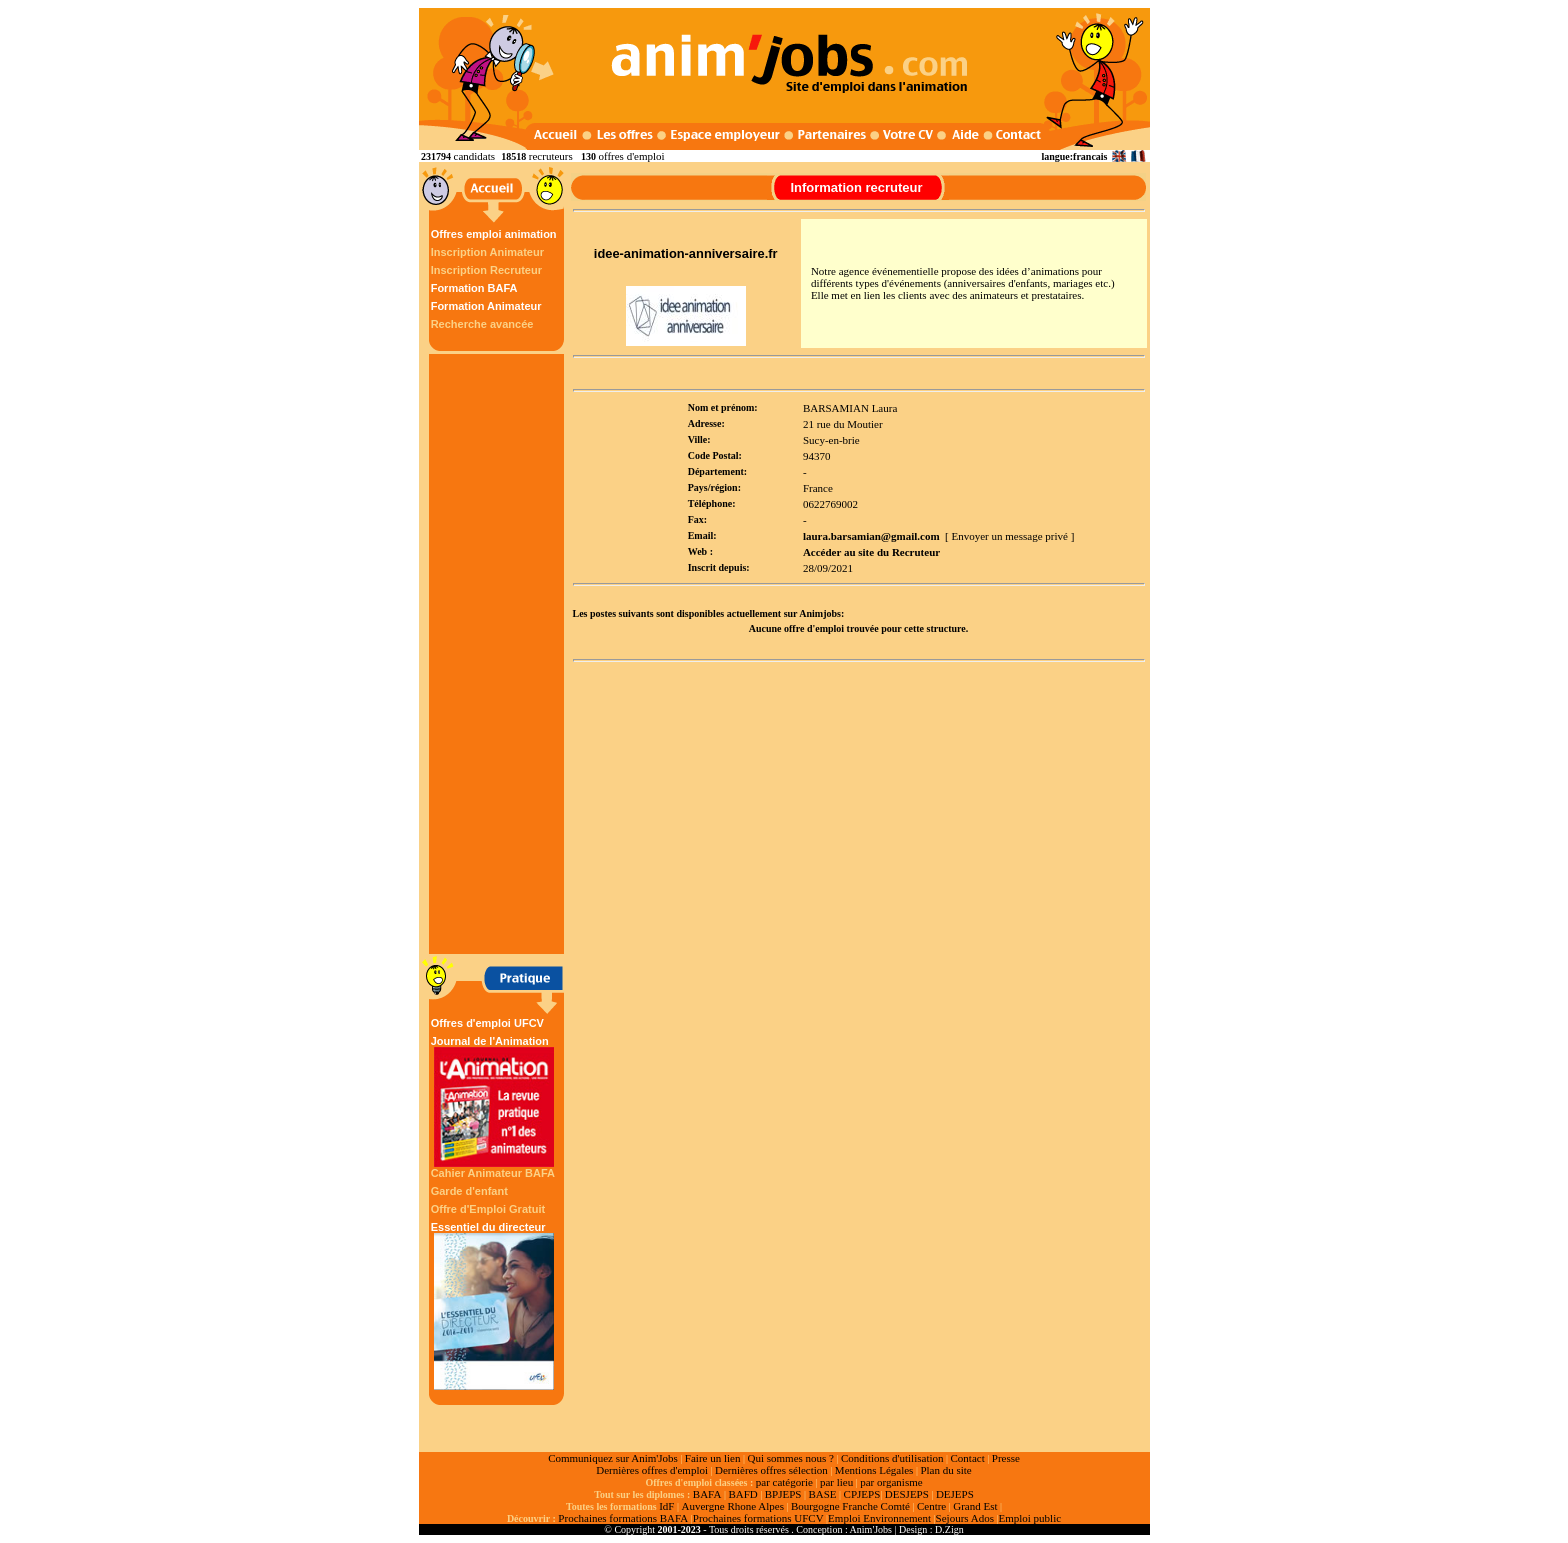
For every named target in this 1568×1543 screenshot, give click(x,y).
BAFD (742, 1494)
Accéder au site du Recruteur (871, 552)
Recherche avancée (482, 324)
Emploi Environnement (879, 1518)
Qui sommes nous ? (790, 1458)
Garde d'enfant (469, 1191)
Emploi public (1029, 1518)
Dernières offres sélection (771, 1470)
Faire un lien (713, 1458)
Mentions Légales (874, 1470)
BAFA (707, 1494)
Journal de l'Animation (494, 1101)
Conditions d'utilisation (892, 1458)
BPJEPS (783, 1494)
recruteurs (551, 156)
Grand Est (975, 1506)
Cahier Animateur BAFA (493, 1173)
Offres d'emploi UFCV (487, 1023)
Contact (968, 1458)
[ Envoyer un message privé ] (1009, 536)
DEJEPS (955, 1494)
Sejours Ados (965, 1518)
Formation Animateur (486, 306)
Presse (1006, 1458)
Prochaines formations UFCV (758, 1518)
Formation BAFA (474, 288)
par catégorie (784, 1482)
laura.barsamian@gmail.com (871, 536)
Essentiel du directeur (494, 1305)
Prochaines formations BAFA (623, 1518)
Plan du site (945, 1470)
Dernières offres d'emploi (652, 1470)
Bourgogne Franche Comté (850, 1506)
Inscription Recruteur (486, 270)
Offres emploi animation (494, 234)
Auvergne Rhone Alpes (732, 1506)
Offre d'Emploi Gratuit (488, 1209)
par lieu (836, 1482)
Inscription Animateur (487, 252)
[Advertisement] (499, 654)
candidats (475, 156)
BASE (822, 1494)
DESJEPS (907, 1494)
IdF (666, 1506)
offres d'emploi (631, 156)
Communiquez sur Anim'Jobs (613, 1458)
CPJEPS (862, 1494)
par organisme (891, 1482)
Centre (931, 1506)
